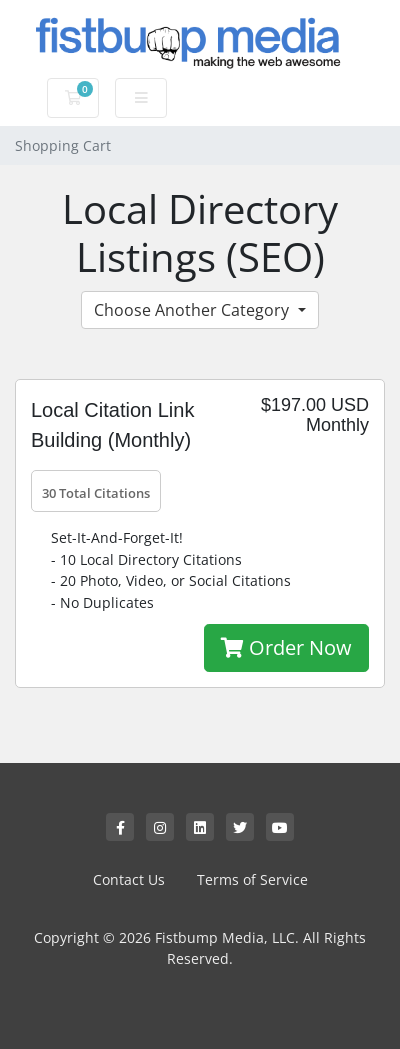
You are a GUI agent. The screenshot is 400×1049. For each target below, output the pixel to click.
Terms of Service (252, 879)
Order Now (286, 647)
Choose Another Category (193, 310)
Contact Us (129, 879)
